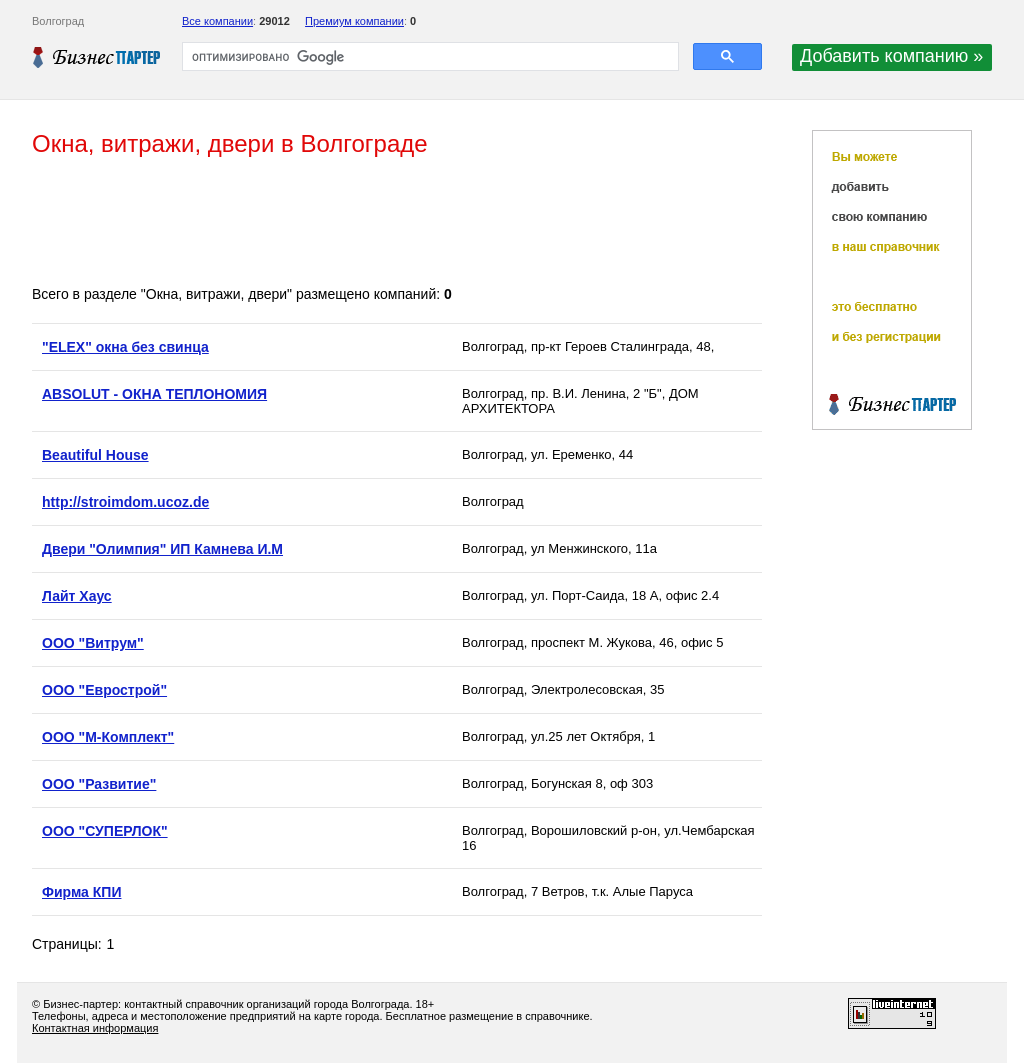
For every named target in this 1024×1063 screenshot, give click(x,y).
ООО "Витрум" (93, 643)
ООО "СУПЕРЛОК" (105, 831)
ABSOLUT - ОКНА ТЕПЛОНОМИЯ (154, 394)
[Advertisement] (396, 223)
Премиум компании (354, 21)
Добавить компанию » (891, 56)
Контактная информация (95, 1028)
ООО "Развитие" (99, 784)
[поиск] (428, 57)
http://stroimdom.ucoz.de (125, 502)
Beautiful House (95, 455)
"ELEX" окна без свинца (125, 347)
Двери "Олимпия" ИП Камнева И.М (162, 549)
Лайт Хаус (77, 596)
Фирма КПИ (81, 892)
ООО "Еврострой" (104, 690)
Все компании (217, 21)
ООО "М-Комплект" (108, 737)
